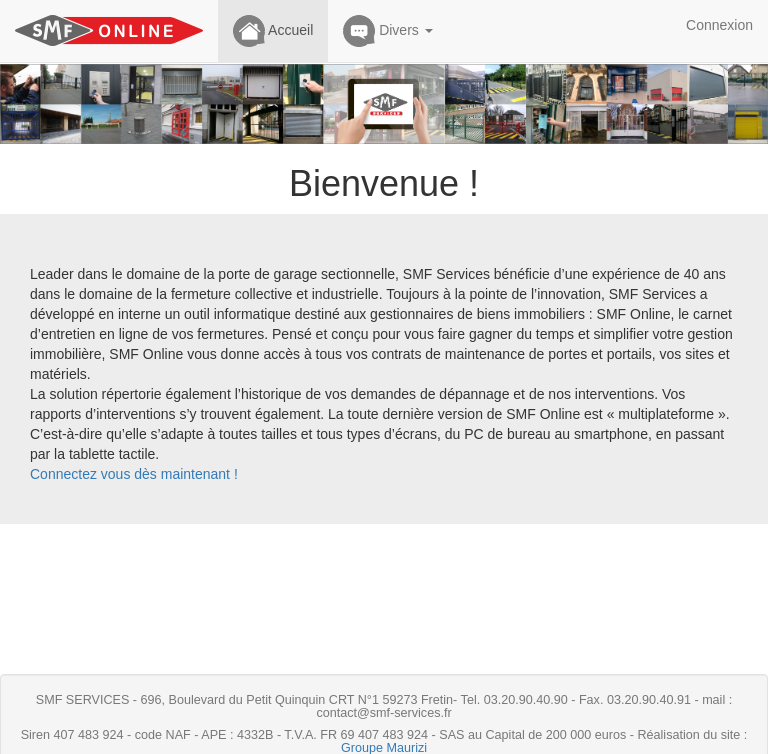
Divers (387, 31)
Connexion (719, 25)
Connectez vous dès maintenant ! (134, 474)
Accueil (273, 31)
